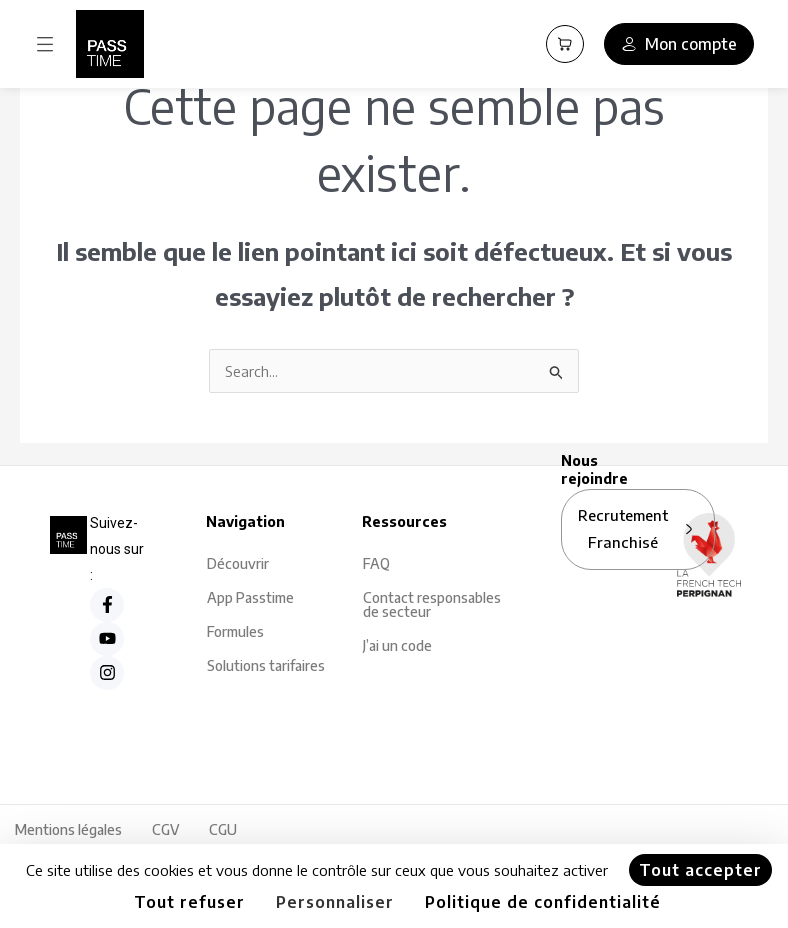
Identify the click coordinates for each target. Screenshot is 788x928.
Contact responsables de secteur (432, 604)
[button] (45, 44)
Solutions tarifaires (266, 665)
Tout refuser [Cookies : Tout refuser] (189, 902)
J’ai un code (397, 645)
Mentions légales (68, 829)
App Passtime (250, 597)
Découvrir (238, 563)
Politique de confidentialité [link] (543, 902)
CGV (165, 829)
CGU (223, 829)
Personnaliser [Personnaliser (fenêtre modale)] (335, 902)
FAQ (376, 563)
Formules (235, 631)
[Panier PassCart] (565, 44)
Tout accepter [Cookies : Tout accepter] (700, 870)
